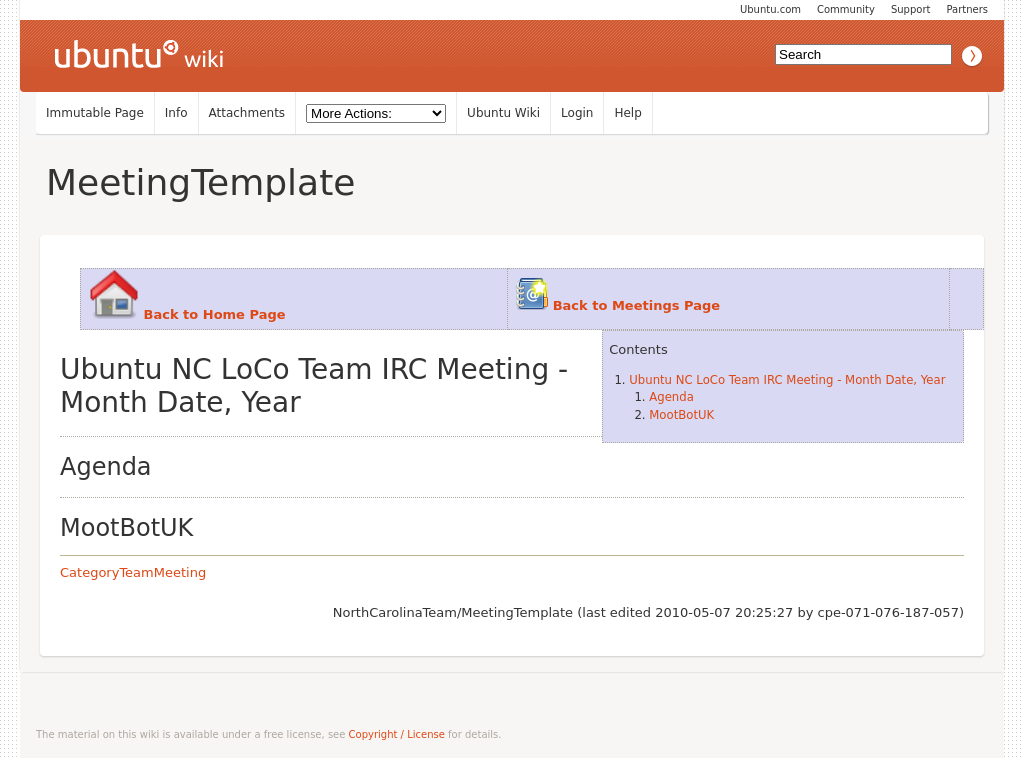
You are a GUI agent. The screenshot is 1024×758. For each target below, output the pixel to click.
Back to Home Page (215, 314)
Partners (967, 9)
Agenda (671, 397)
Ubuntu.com (770, 9)
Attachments (247, 113)
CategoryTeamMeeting (133, 572)
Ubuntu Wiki (503, 113)
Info (176, 113)
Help (627, 113)
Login (577, 113)
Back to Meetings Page (636, 305)
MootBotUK (681, 415)
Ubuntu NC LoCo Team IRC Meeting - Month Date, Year (787, 380)
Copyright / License (397, 734)
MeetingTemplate (200, 182)
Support (911, 9)
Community (846, 9)
